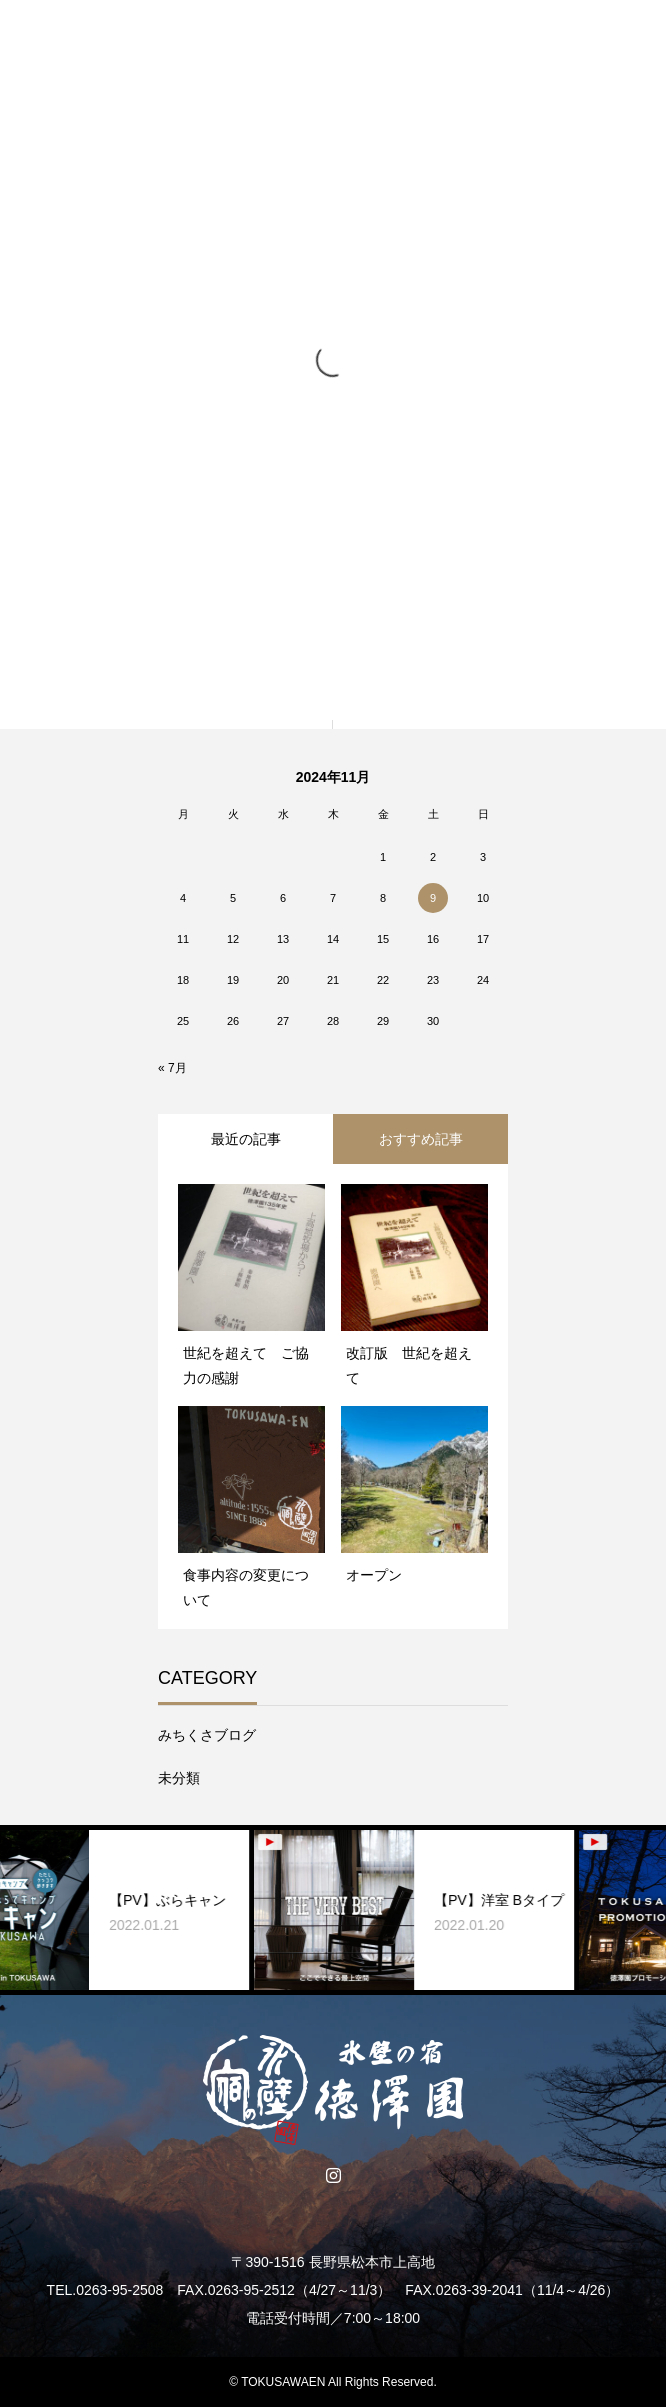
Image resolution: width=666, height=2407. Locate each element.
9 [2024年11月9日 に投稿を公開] (433, 898)
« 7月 (172, 1068)
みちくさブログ (207, 1735)
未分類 (179, 1778)
